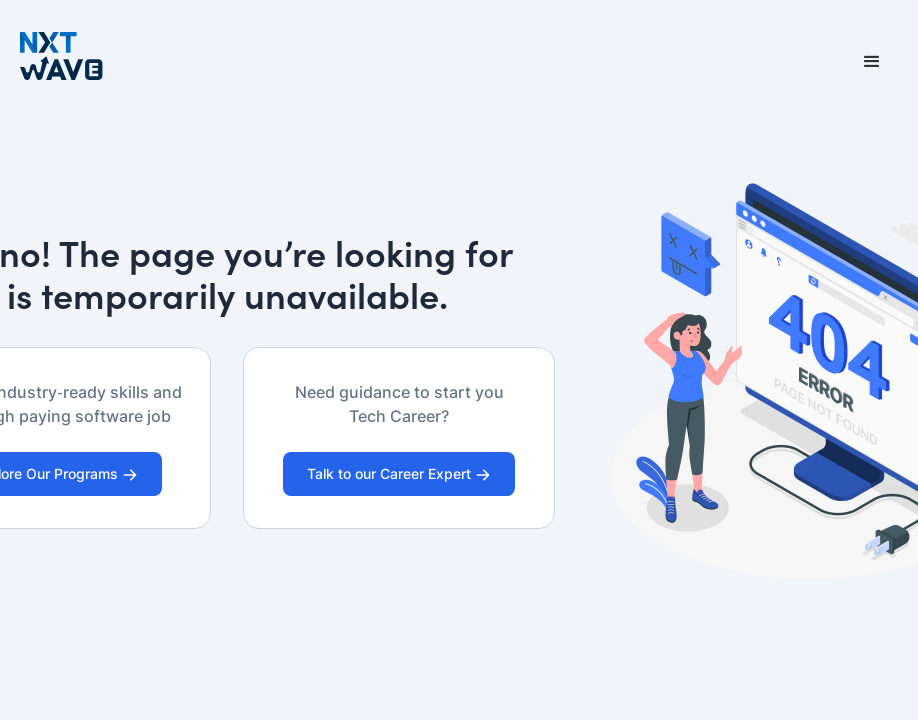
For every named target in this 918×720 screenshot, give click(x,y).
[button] (872, 62)
